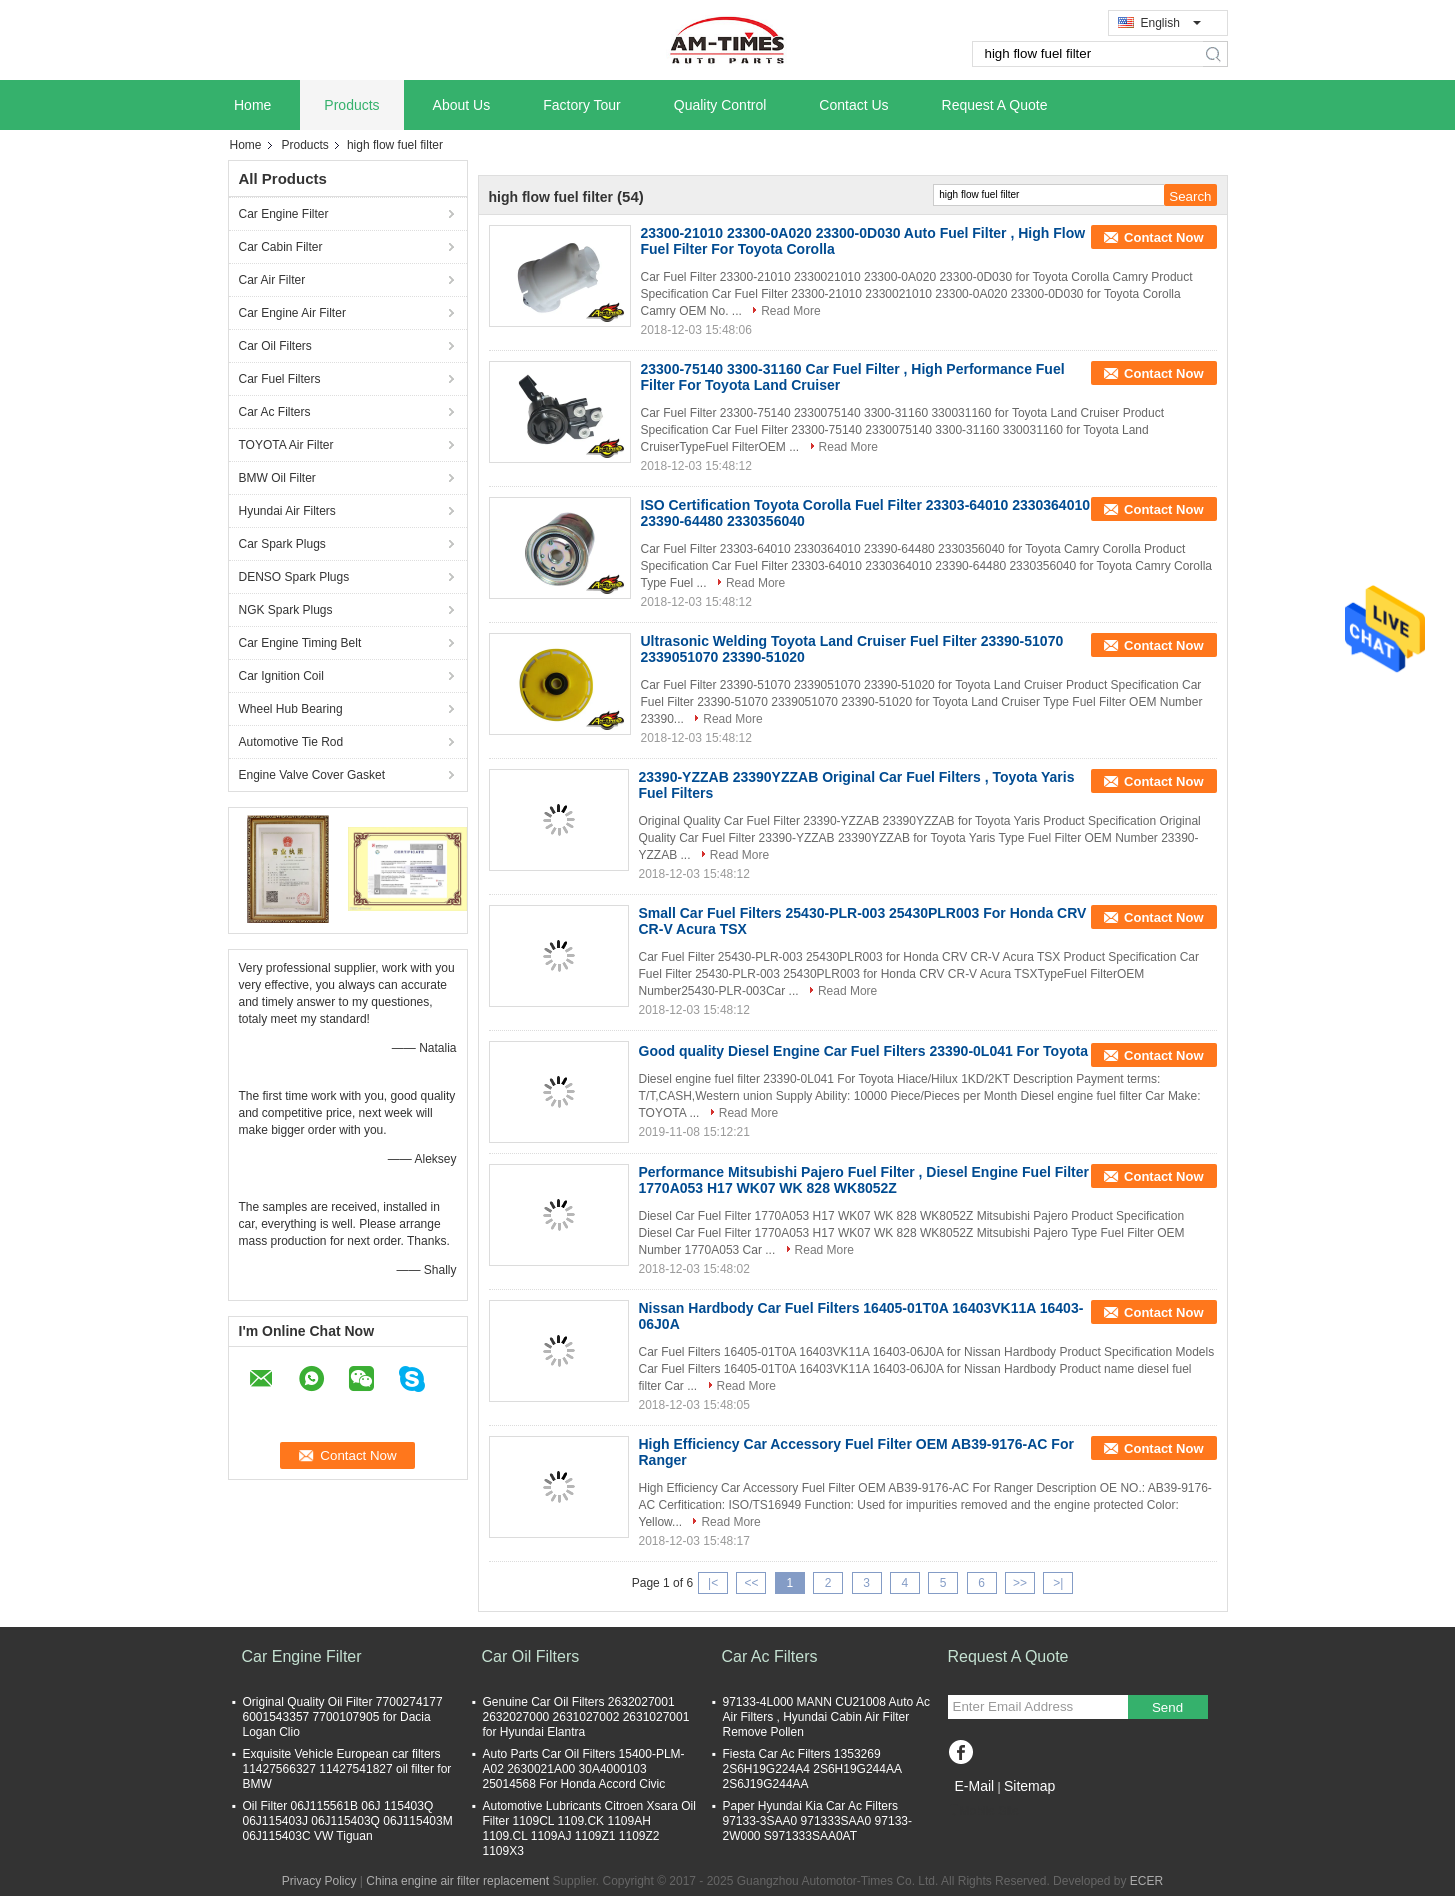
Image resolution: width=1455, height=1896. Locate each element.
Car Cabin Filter (281, 247)
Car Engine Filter (284, 214)
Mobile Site (983, 1811)
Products (351, 105)
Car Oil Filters (275, 346)
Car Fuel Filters (280, 379)
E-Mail (975, 1786)
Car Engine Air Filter (292, 313)
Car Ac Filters (275, 412)
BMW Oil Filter (277, 478)
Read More (790, 311)
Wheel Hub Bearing (291, 709)
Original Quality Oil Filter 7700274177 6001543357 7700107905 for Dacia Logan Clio (343, 1717)
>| (1058, 1583)
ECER (1146, 1881)
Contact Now (1163, 237)
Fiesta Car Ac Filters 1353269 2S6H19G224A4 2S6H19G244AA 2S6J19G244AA (812, 1769)
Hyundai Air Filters (287, 511)
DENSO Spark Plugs (294, 577)
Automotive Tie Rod (291, 742)
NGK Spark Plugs (286, 610)
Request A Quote (995, 105)
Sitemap (1029, 1786)
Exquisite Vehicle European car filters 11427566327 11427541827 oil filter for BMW (347, 1769)
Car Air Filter (272, 280)
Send (1167, 1707)
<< (751, 1583)
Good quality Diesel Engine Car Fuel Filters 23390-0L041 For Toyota (863, 1051)
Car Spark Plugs (282, 544)
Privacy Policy (319, 1881)
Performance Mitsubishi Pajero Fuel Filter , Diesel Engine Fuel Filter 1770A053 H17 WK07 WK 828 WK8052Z (864, 1180)
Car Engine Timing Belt (300, 643)
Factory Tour (582, 105)
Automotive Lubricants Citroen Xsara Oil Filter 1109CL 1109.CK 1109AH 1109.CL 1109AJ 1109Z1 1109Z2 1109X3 (589, 1828)
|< (713, 1583)
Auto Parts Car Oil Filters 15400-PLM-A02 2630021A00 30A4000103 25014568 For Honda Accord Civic (584, 1769)
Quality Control (720, 105)
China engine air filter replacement (457, 1881)
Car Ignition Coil (281, 676)
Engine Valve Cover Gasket (312, 775)
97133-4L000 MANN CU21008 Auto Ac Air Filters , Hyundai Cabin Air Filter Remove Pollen (826, 1717)
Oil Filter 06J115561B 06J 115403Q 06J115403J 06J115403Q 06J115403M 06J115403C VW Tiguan (348, 1821)
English (1171, 23)
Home (252, 105)
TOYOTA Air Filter (286, 445)
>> (1020, 1583)
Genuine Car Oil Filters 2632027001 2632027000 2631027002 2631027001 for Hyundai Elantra (586, 1717)
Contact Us (853, 105)
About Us (462, 105)
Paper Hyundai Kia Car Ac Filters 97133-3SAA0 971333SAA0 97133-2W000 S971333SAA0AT (818, 1821)
